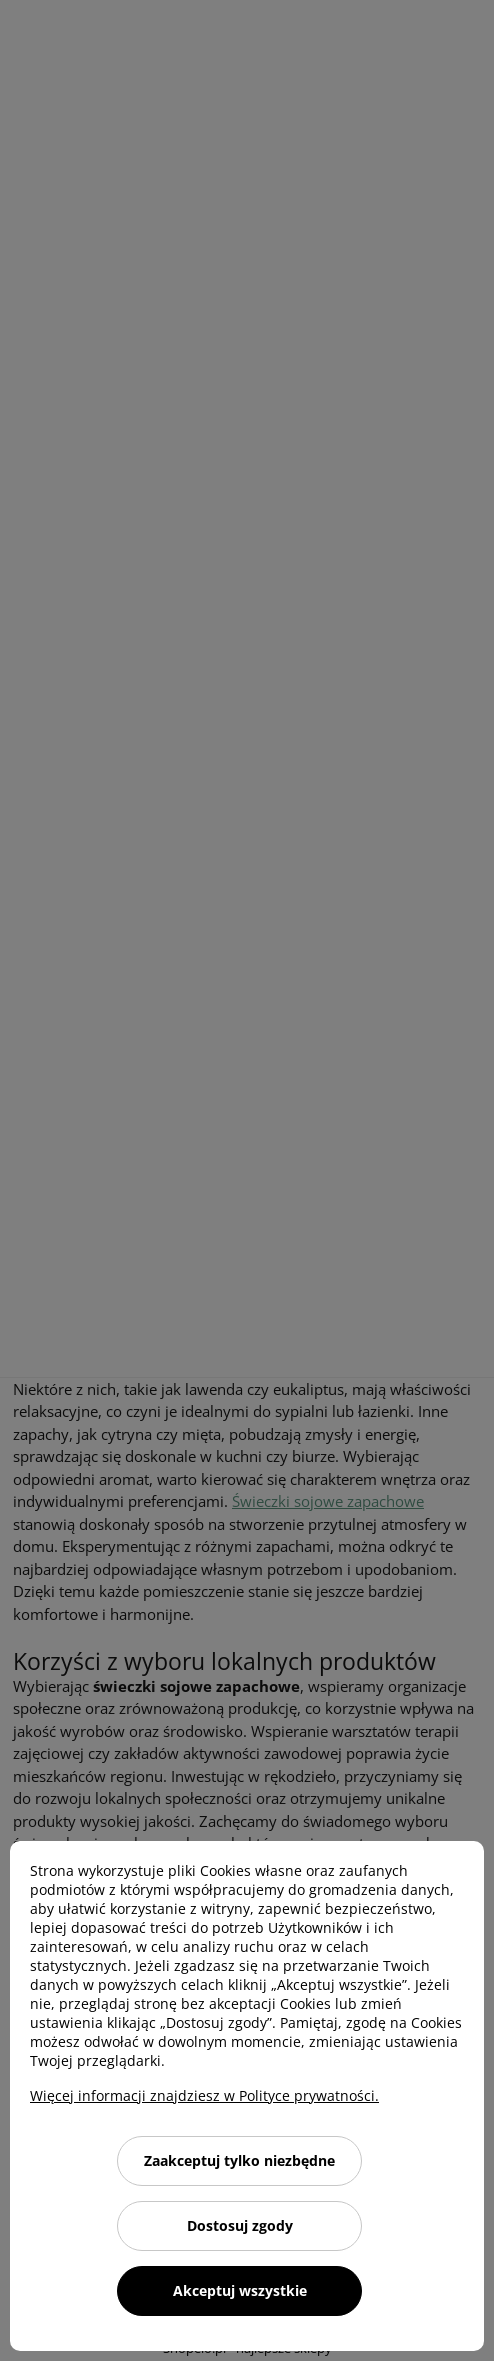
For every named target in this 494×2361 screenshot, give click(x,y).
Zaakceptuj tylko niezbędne (239, 2160)
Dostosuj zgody (240, 2225)
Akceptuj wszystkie (240, 2290)
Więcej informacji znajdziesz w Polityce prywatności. (204, 2095)
